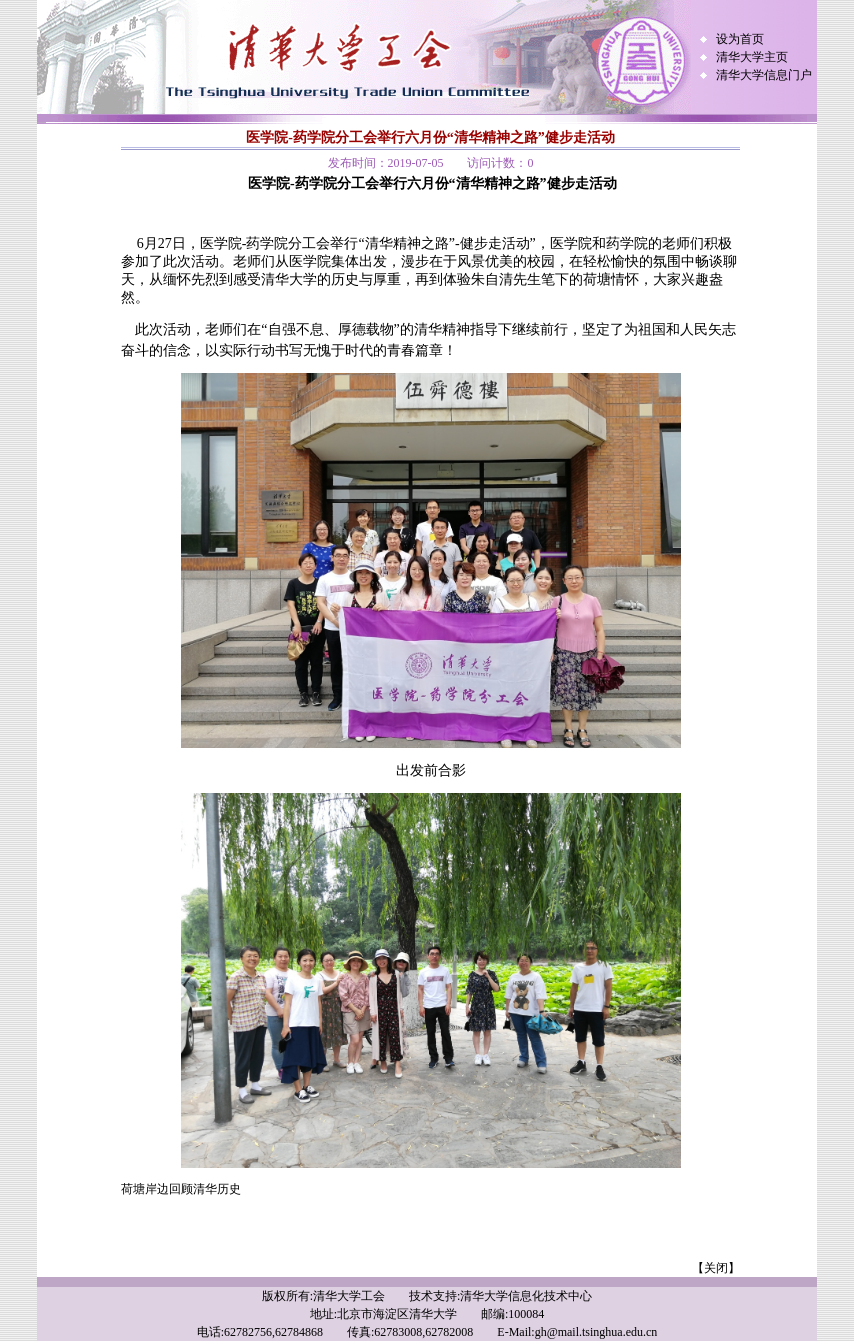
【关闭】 (716, 1268)
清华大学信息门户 (764, 75)
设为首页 (740, 39)
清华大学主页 (752, 57)
